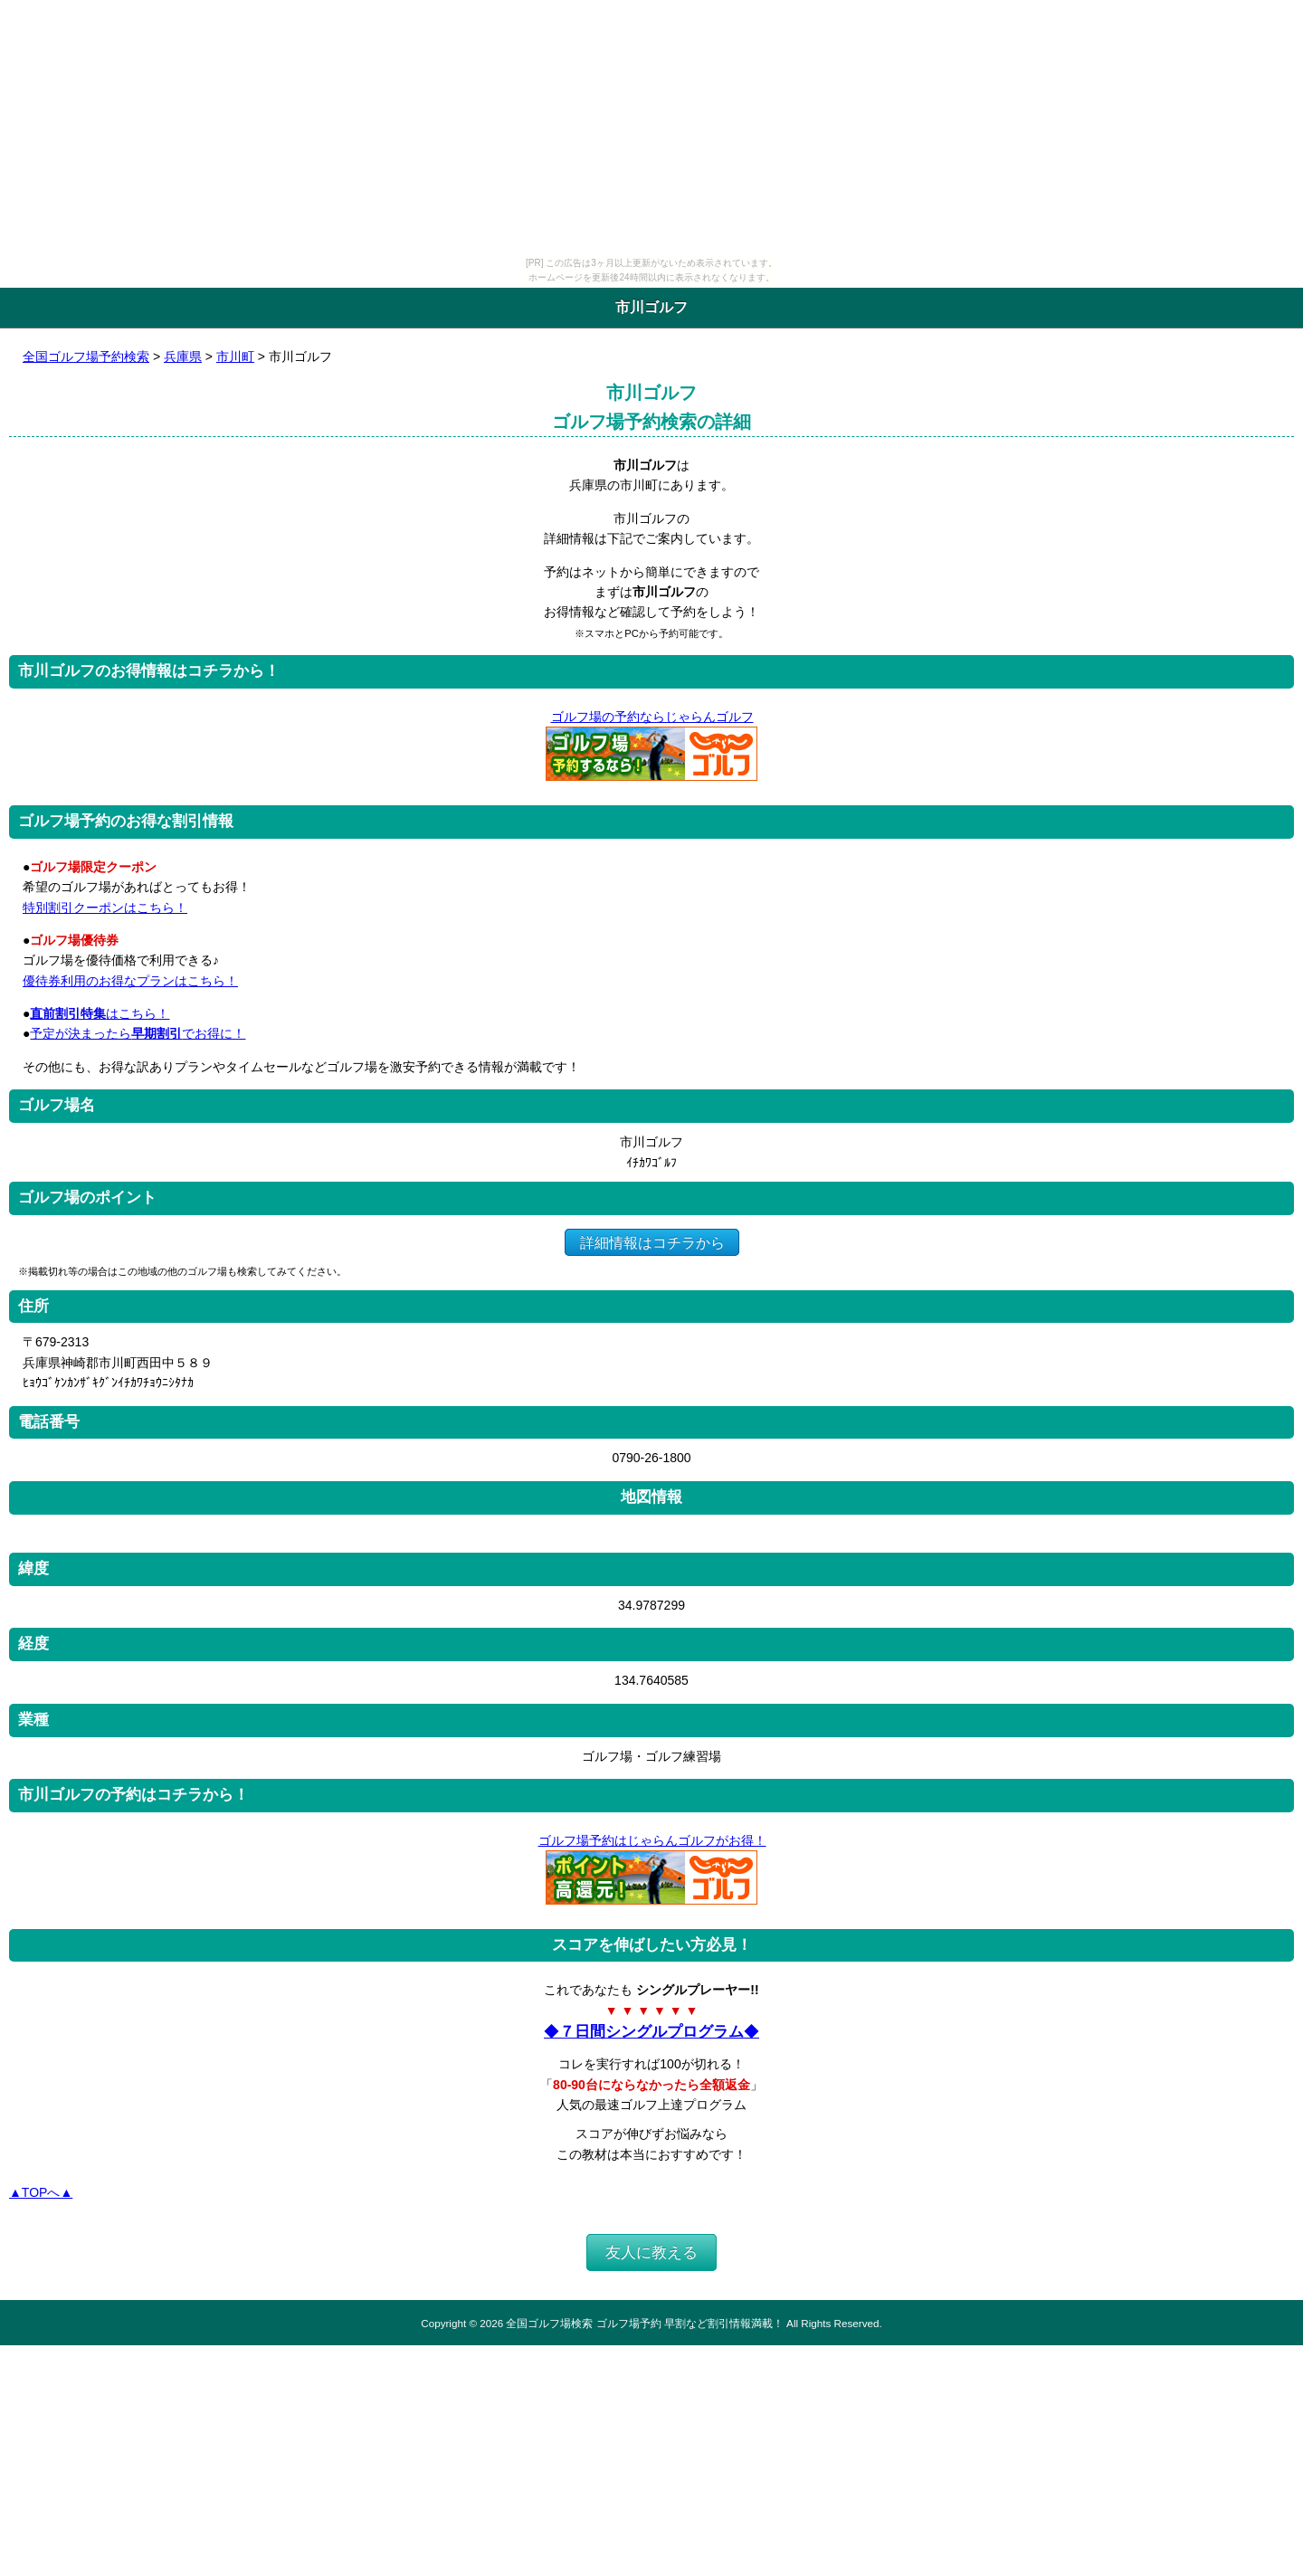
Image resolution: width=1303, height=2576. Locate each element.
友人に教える (651, 2252)
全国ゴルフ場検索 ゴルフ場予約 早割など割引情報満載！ (644, 2323)
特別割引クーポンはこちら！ (105, 907)
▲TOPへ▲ (40, 2192)
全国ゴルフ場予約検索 (86, 356)
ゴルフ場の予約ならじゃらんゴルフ (652, 716)
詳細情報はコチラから (652, 1241)
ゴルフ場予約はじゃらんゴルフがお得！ (651, 1840)
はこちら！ (99, 1013)
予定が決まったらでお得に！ (137, 1033)
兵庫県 (183, 356)
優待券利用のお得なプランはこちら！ (130, 981)
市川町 (235, 356)
